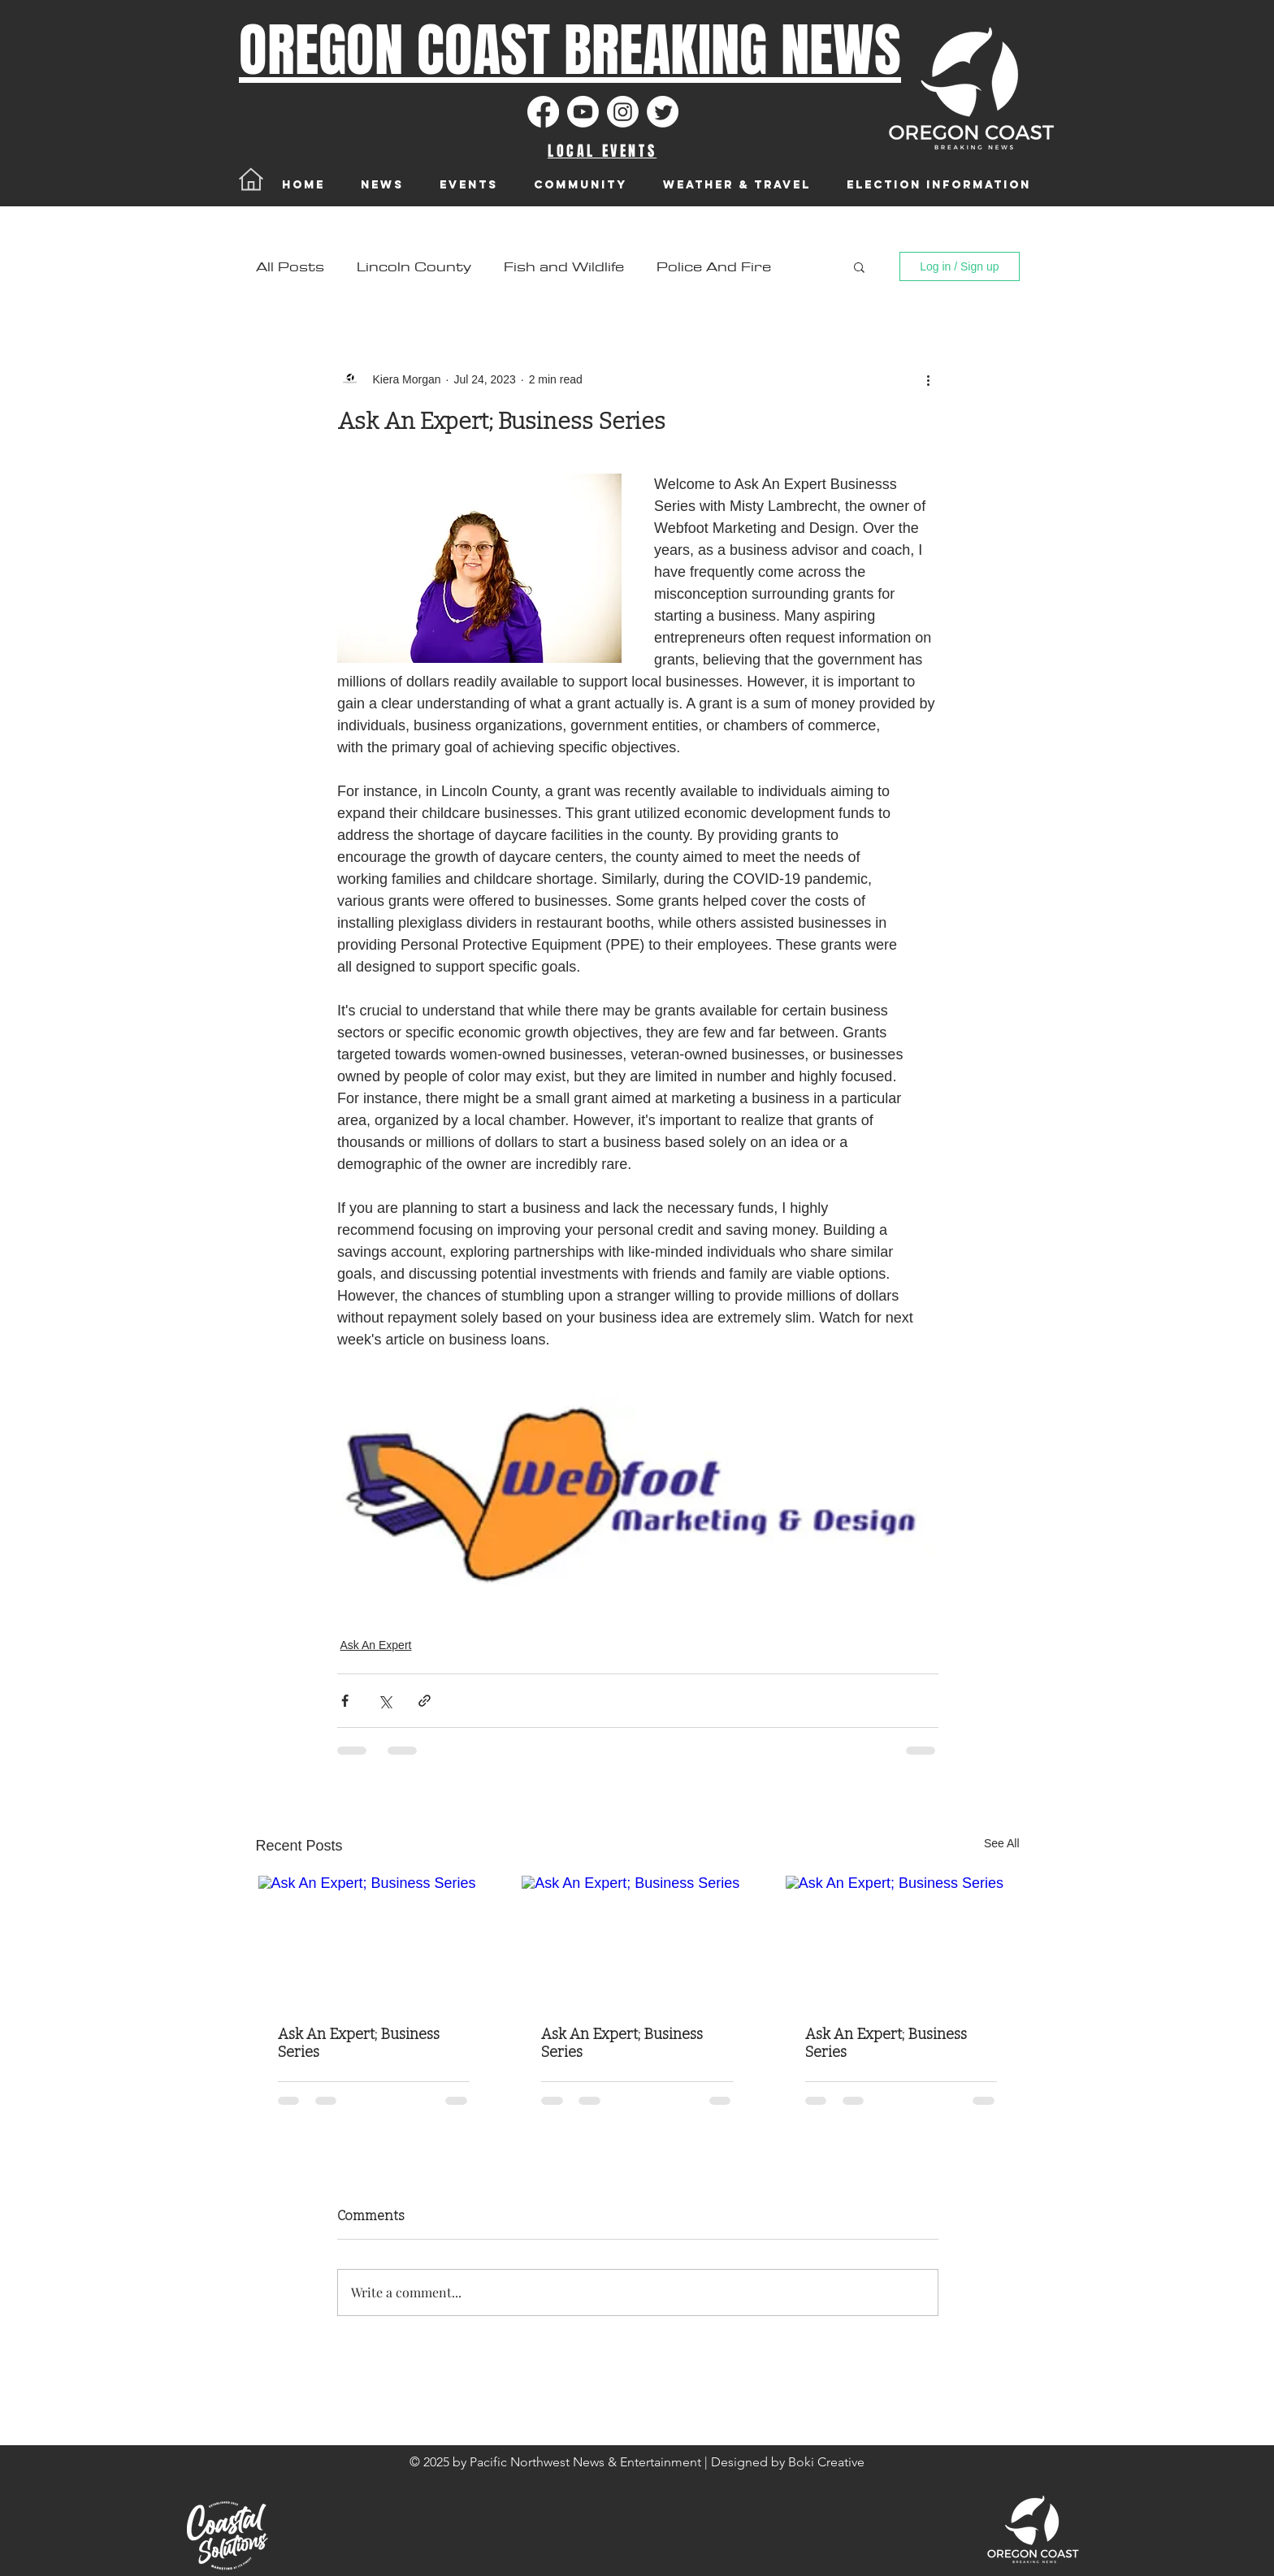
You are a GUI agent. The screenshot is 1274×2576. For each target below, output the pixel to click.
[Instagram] (623, 112)
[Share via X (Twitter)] (384, 1700)
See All (1002, 1843)
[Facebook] (543, 112)
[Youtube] (583, 112)
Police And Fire (713, 267)
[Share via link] (424, 1700)
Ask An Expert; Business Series (359, 2043)
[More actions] (928, 379)
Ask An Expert (376, 1645)
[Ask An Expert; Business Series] (374, 1941)
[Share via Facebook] (345, 1700)
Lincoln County (414, 267)
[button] (859, 266)
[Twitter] (662, 112)
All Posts (290, 267)
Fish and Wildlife (564, 267)
